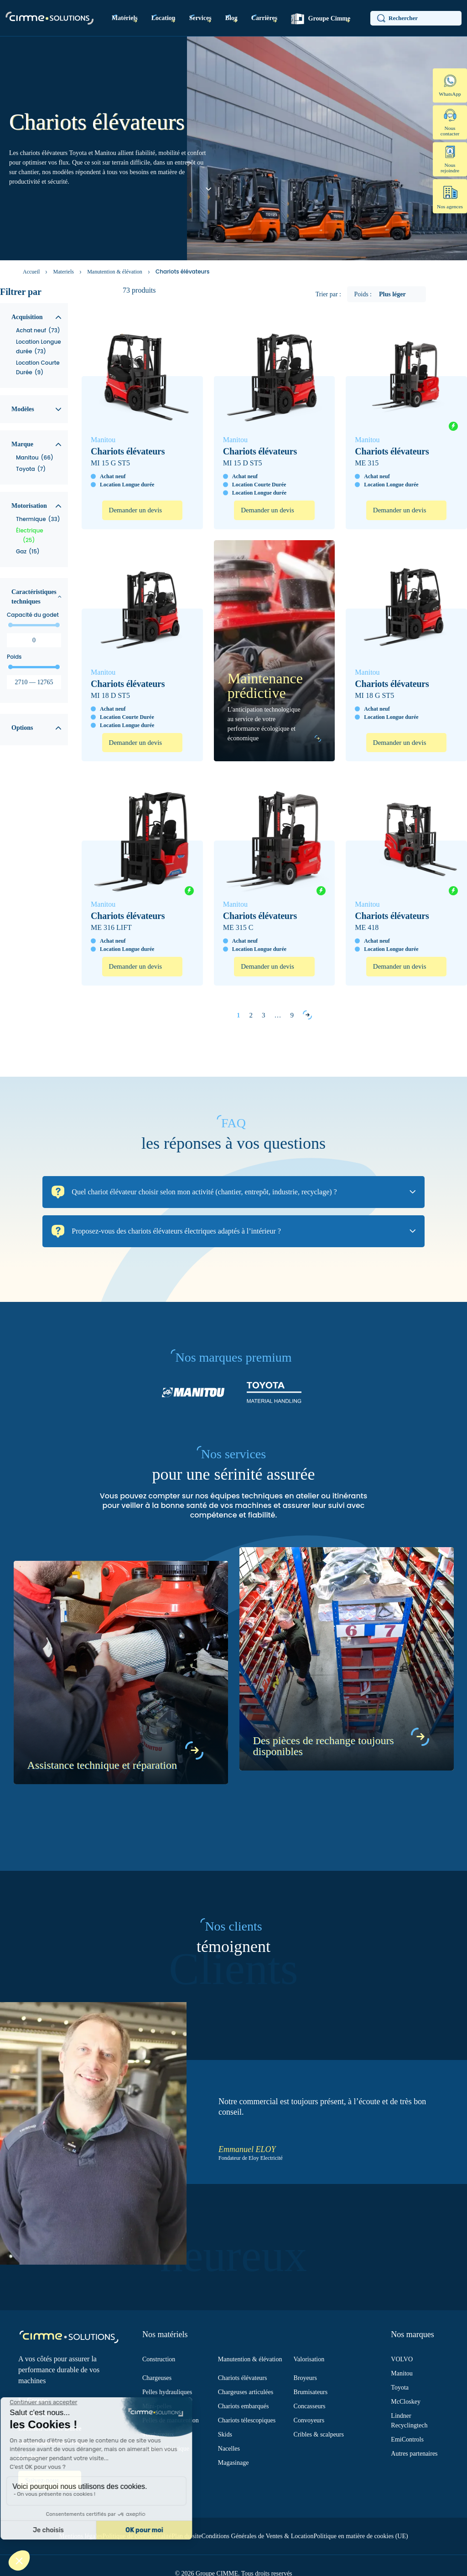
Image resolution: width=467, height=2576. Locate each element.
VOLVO (402, 2359)
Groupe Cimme (320, 19)
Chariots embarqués (243, 2406)
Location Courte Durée (49, 2428)
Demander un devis (135, 510)
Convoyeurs (309, 2420)
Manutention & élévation (114, 271)
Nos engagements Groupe (53, 2442)
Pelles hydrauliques (167, 2392)
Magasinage (233, 2462)
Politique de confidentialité (137, 2536)
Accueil (31, 271)
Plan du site (186, 2536)
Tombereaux (158, 2434)
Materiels (63, 271)
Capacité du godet (33, 615)
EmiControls (407, 2439)
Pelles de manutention (170, 2420)
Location (163, 18)
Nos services (35, 2414)
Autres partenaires (414, 2453)
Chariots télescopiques (246, 2420)
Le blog (28, 2456)
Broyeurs (305, 2378)
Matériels (125, 18)
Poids (14, 657)
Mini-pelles (157, 2406)
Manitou (401, 2373)
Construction (158, 2359)
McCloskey (405, 2401)
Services (200, 18)
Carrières (264, 18)
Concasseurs (310, 2406)
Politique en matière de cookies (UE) (360, 2536)
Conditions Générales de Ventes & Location (258, 2536)
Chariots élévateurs (242, 2378)
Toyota (400, 2387)
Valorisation (309, 2359)
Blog (231, 18)
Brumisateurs (311, 2392)
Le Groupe (33, 2400)
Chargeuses (156, 2378)
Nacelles (229, 2448)
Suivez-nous (43, 2480)
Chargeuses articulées (245, 2392)
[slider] (10, 625)
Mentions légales (80, 2536)
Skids (225, 2434)
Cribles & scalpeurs (319, 2434)
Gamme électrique (165, 2448)
